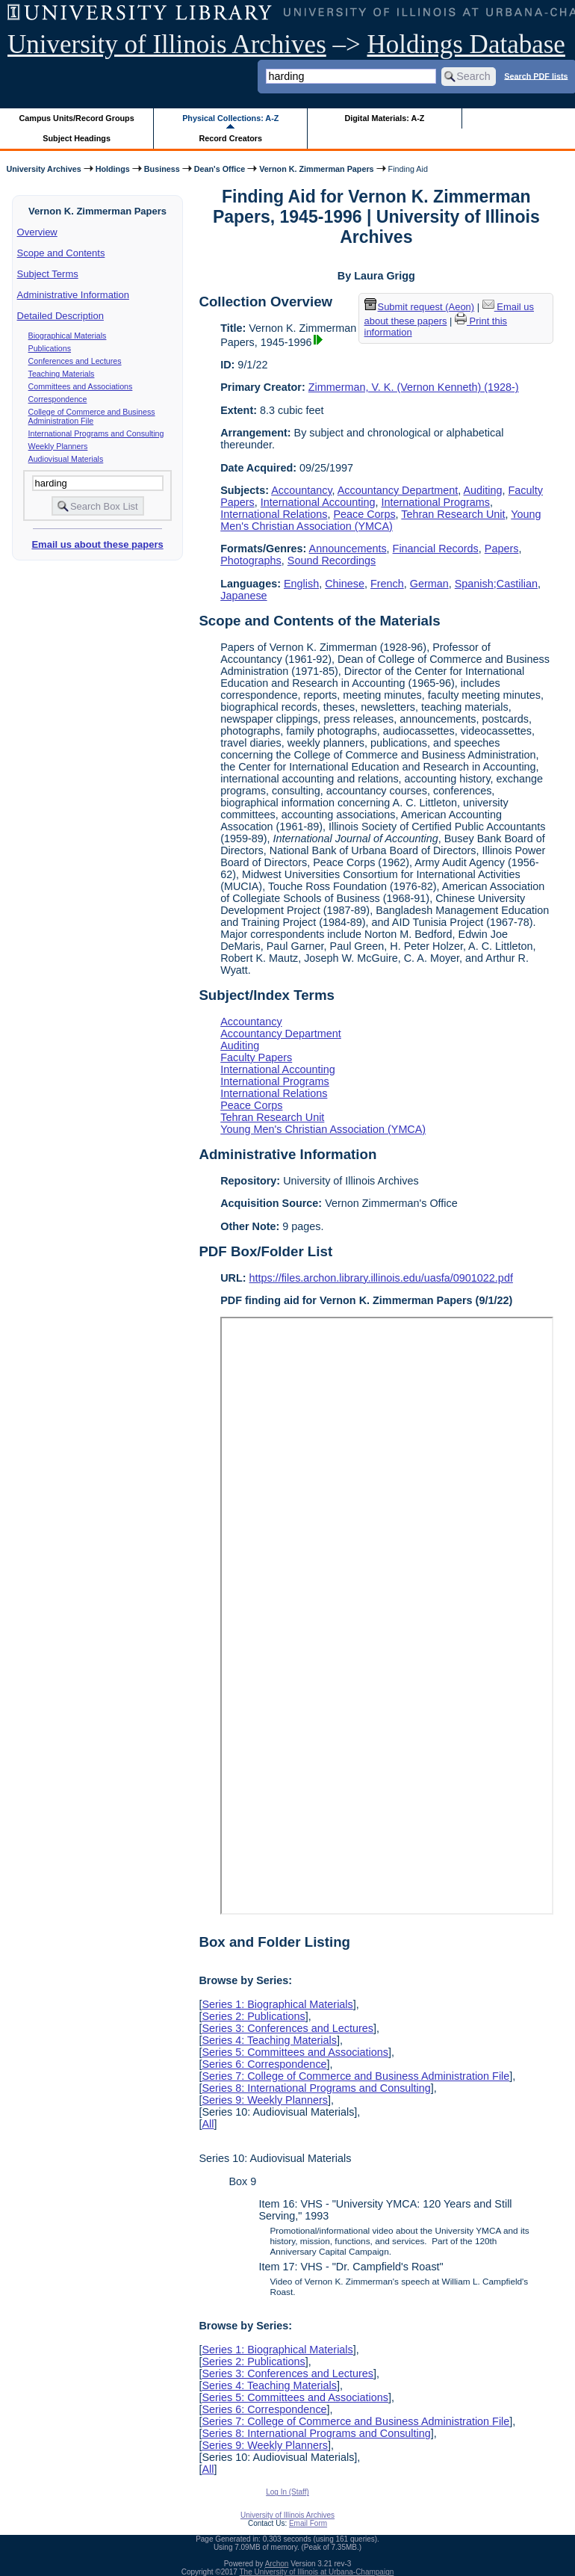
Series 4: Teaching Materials (269, 2040)
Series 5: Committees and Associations (295, 2052)
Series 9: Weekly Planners (265, 2100)
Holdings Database (466, 44)
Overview (37, 232)
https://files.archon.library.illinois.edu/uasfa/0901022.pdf (381, 1278)
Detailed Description (60, 315)
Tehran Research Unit (453, 514)
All (208, 2124)
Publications (49, 348)
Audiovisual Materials (66, 458)
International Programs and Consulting (96, 433)
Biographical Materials (67, 335)
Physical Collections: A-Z (230, 118)
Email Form (308, 2523)
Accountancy (301, 490)
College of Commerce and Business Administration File (91, 416)
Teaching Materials (61, 373)
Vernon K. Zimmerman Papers (316, 168)
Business (162, 168)
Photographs (251, 560)
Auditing (483, 490)
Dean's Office (219, 168)
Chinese (344, 584)
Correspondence (57, 399)
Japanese (243, 596)
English (301, 584)
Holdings (113, 168)
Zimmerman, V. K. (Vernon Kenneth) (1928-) (413, 387)
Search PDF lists (536, 75)
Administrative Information (73, 294)
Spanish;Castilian (496, 584)
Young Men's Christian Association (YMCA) (380, 520)
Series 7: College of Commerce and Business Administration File (355, 2076)
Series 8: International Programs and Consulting (316, 2088)
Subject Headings (77, 138)
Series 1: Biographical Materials (277, 2004)
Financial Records (436, 549)
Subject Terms (47, 273)
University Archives (43, 168)
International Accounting (318, 502)
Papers (502, 549)
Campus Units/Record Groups (76, 118)
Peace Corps (364, 514)
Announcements (348, 549)
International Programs (435, 502)
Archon (277, 2564)
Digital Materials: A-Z (384, 118)
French (387, 584)
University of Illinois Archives (166, 44)
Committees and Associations (80, 386)
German (429, 584)
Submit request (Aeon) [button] (419, 306)
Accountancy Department (398, 490)
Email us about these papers (97, 544)
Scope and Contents (61, 253)
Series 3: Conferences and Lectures (287, 2028)
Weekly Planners (58, 446)
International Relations (273, 514)
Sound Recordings (332, 560)
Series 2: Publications (253, 2016)
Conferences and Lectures (75, 360)
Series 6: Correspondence (264, 2064)
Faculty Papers (256, 1057)
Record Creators (230, 138)
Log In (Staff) (287, 2492)
